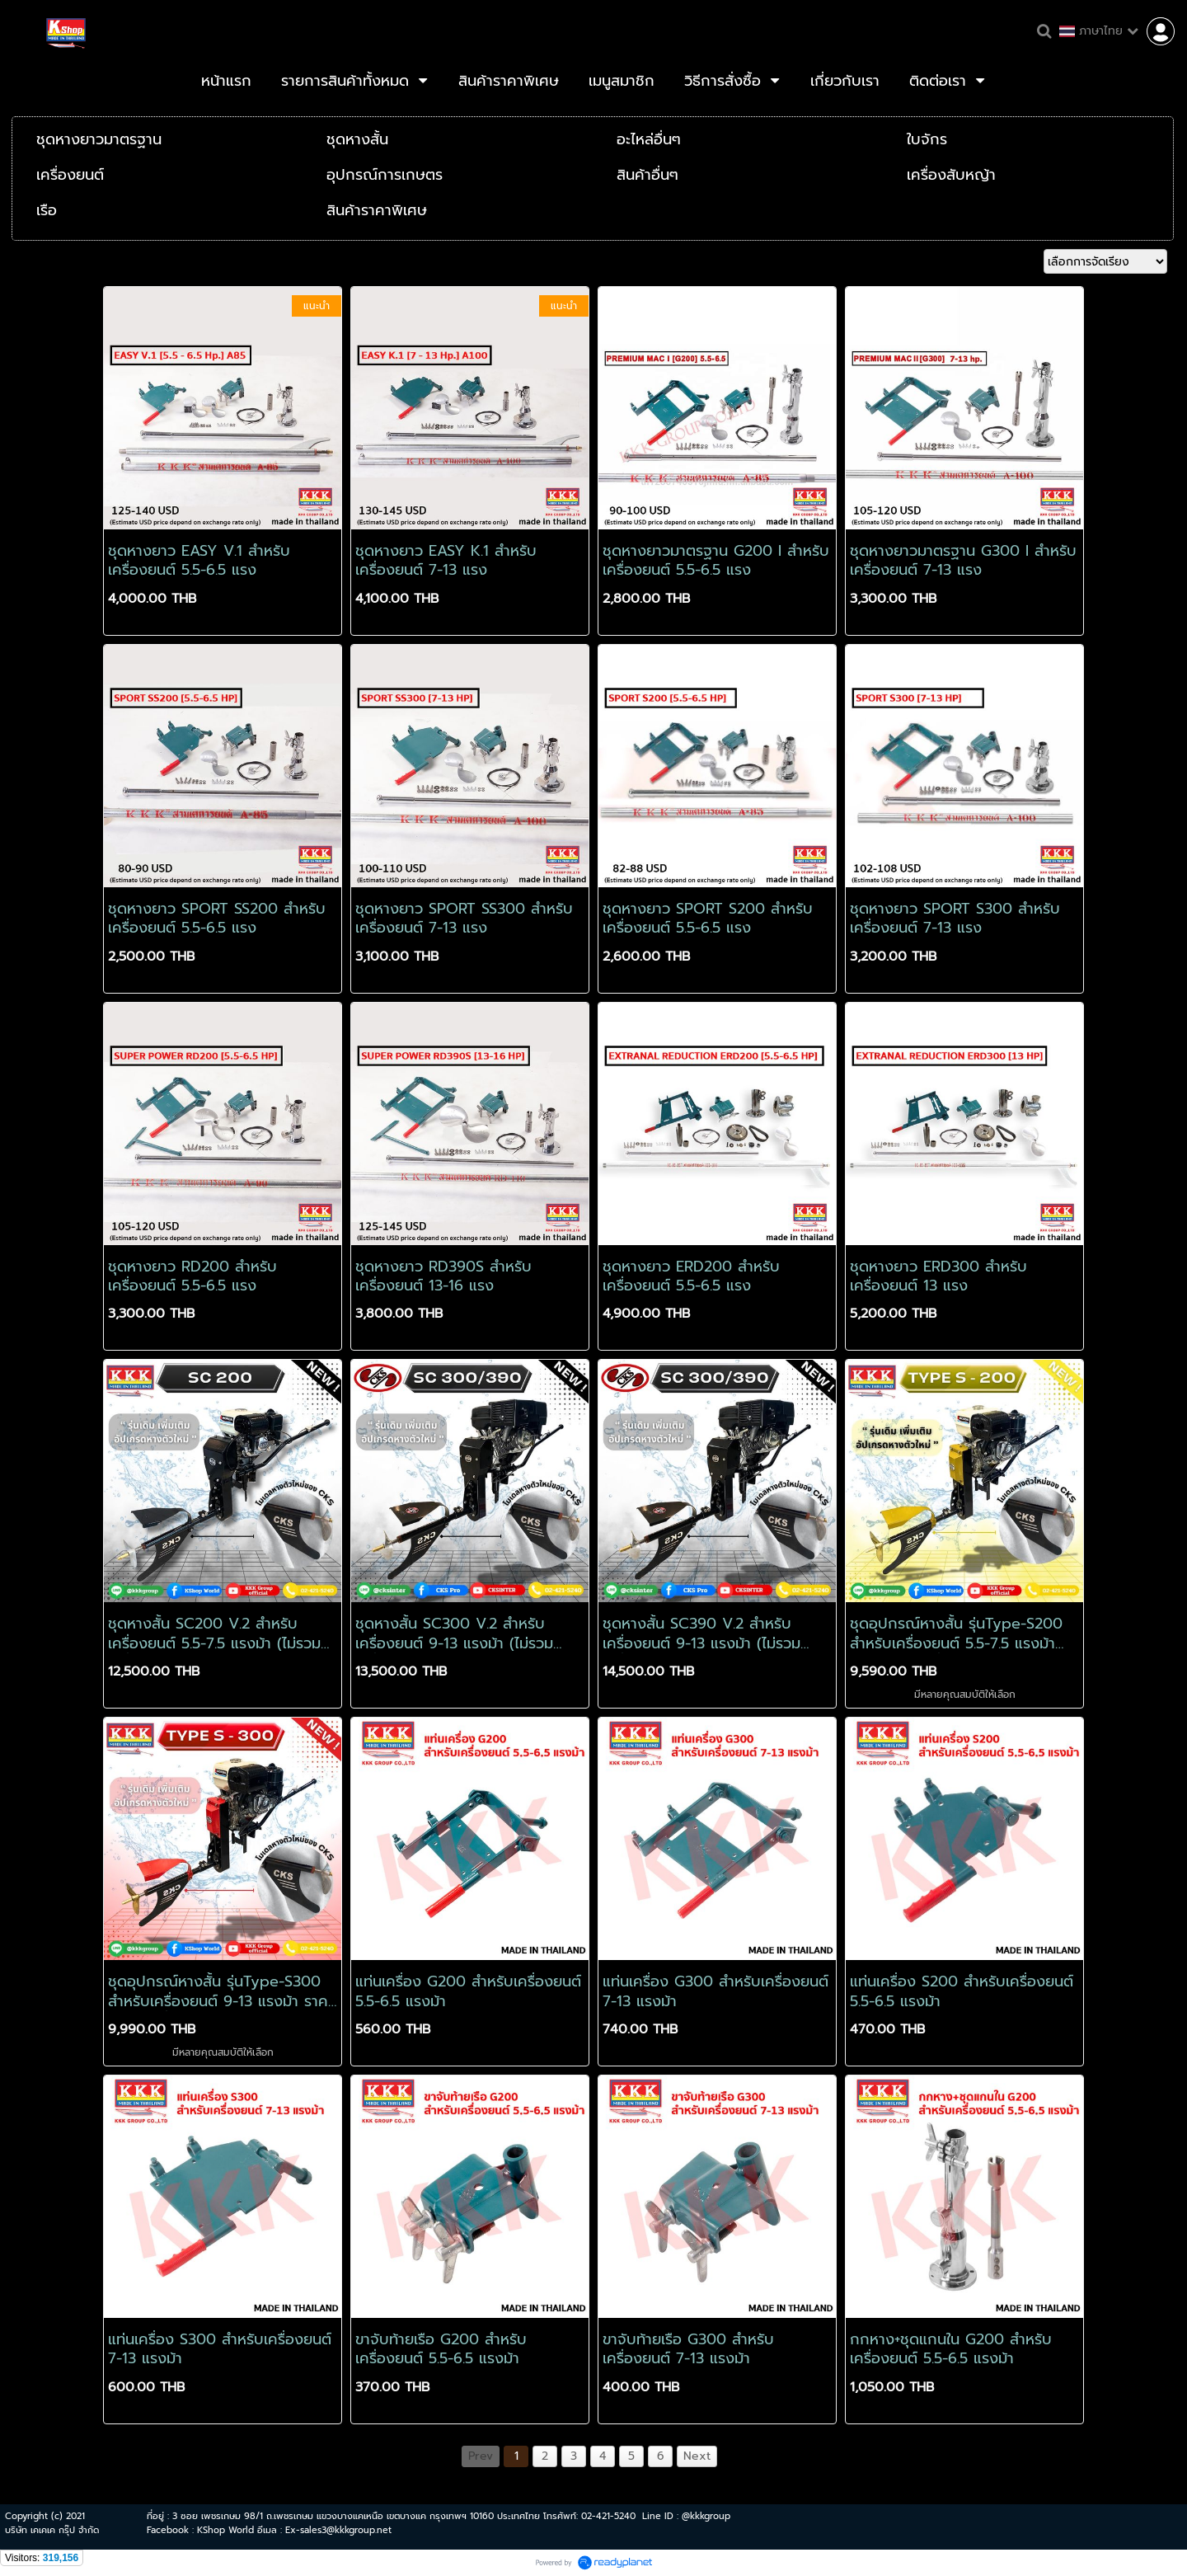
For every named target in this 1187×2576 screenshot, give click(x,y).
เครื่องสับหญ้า (951, 174)
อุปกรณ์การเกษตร (384, 174)
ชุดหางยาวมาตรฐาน (99, 139)
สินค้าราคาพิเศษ (376, 210)
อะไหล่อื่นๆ (649, 139)
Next (697, 2456)
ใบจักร (927, 139)
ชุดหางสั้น (357, 139)
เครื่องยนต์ (70, 174)
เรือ (46, 210)
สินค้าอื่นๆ (647, 174)
